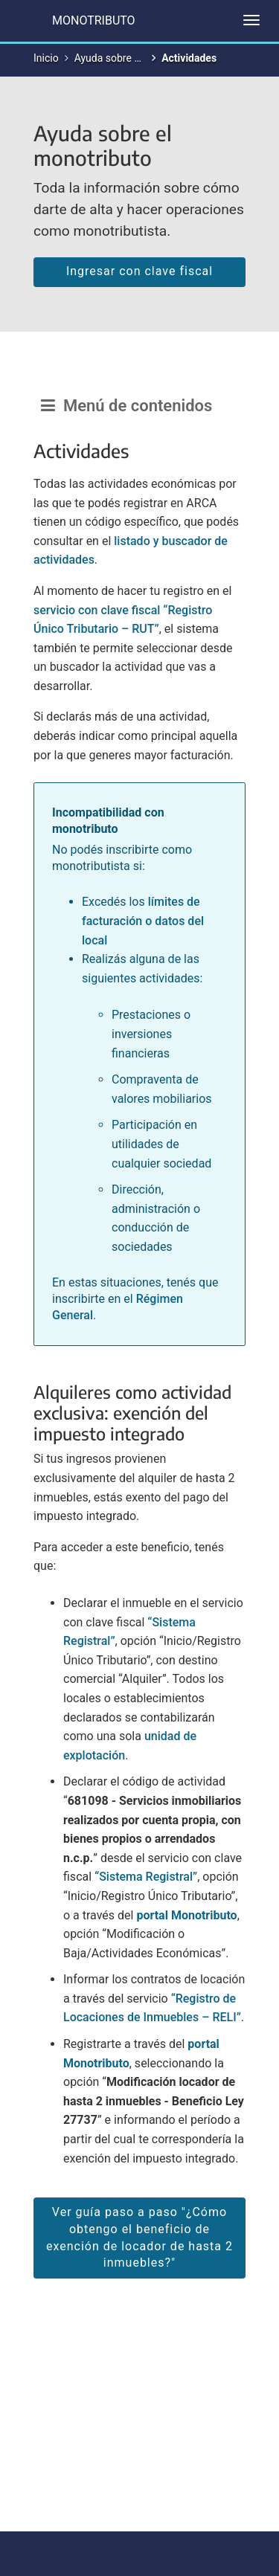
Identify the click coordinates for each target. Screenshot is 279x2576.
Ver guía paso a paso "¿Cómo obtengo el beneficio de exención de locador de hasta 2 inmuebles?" (139, 2237)
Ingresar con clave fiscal (139, 271)
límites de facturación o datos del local (143, 921)
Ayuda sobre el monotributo (138, 58)
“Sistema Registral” (145, 1877)
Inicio (46, 58)
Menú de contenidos (126, 405)
